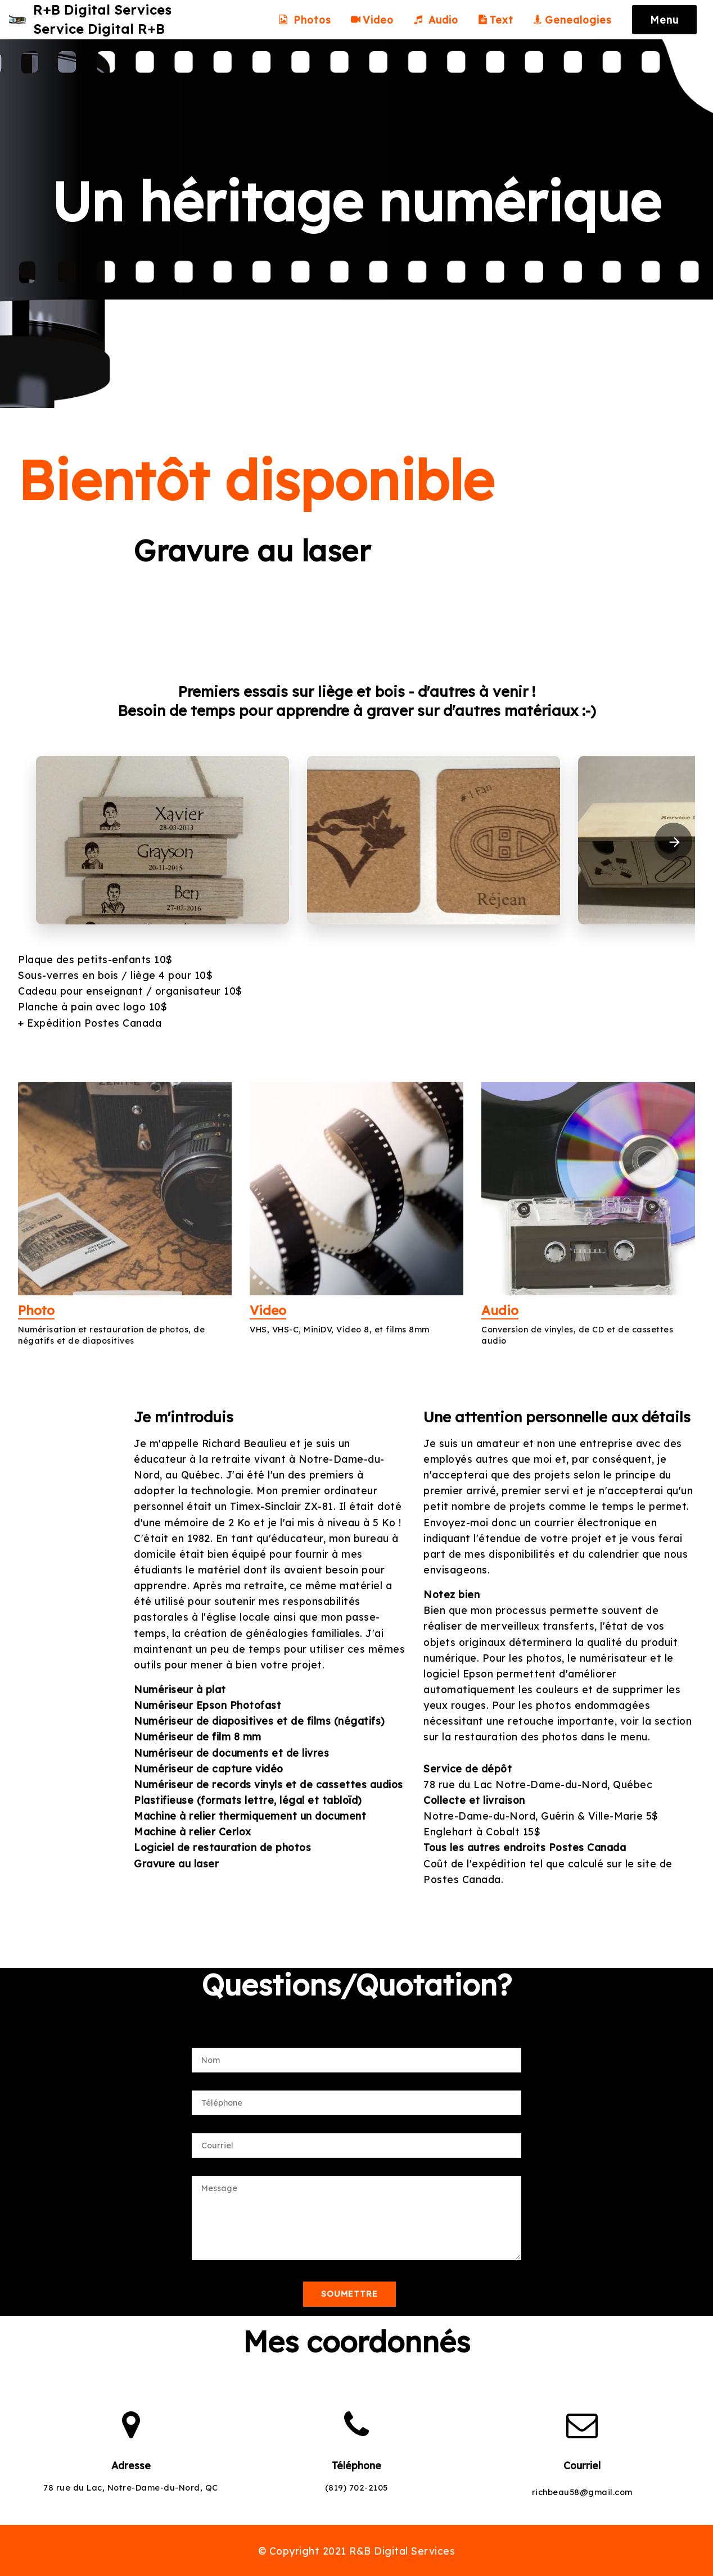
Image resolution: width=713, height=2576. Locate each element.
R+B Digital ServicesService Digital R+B (111, 21)
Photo (39, 1309)
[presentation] (674, 842)
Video (372, 21)
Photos (304, 21)
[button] (162, 840)
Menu (664, 21)
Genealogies (574, 21)
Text (495, 21)
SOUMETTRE (349, 2294)
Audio (435, 21)
